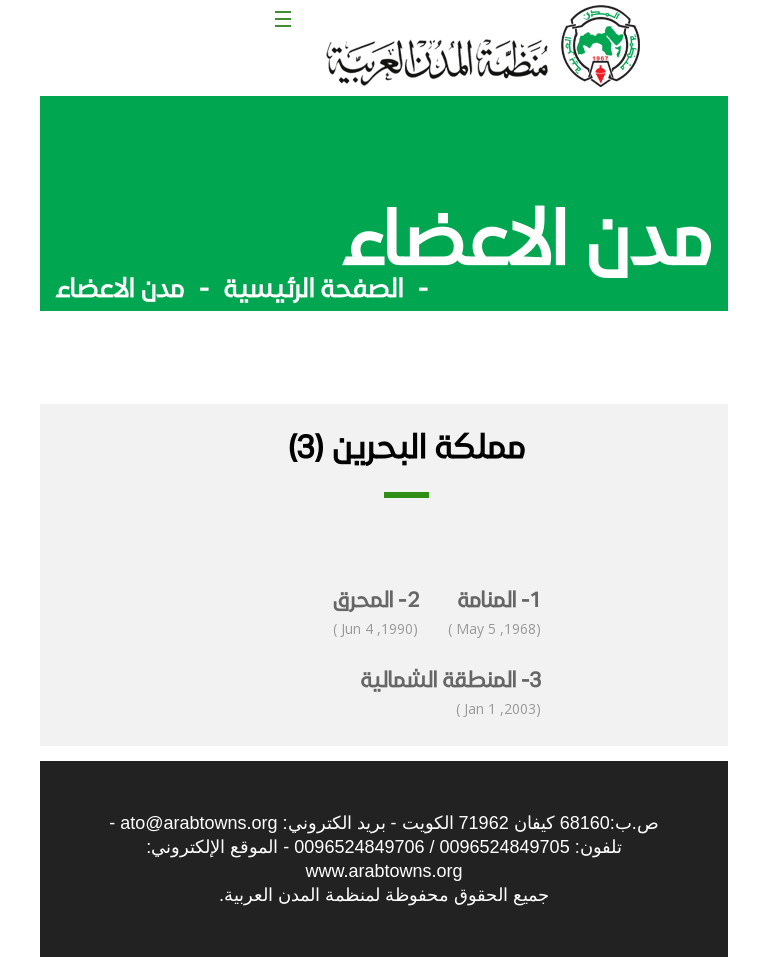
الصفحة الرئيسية (313, 287)
